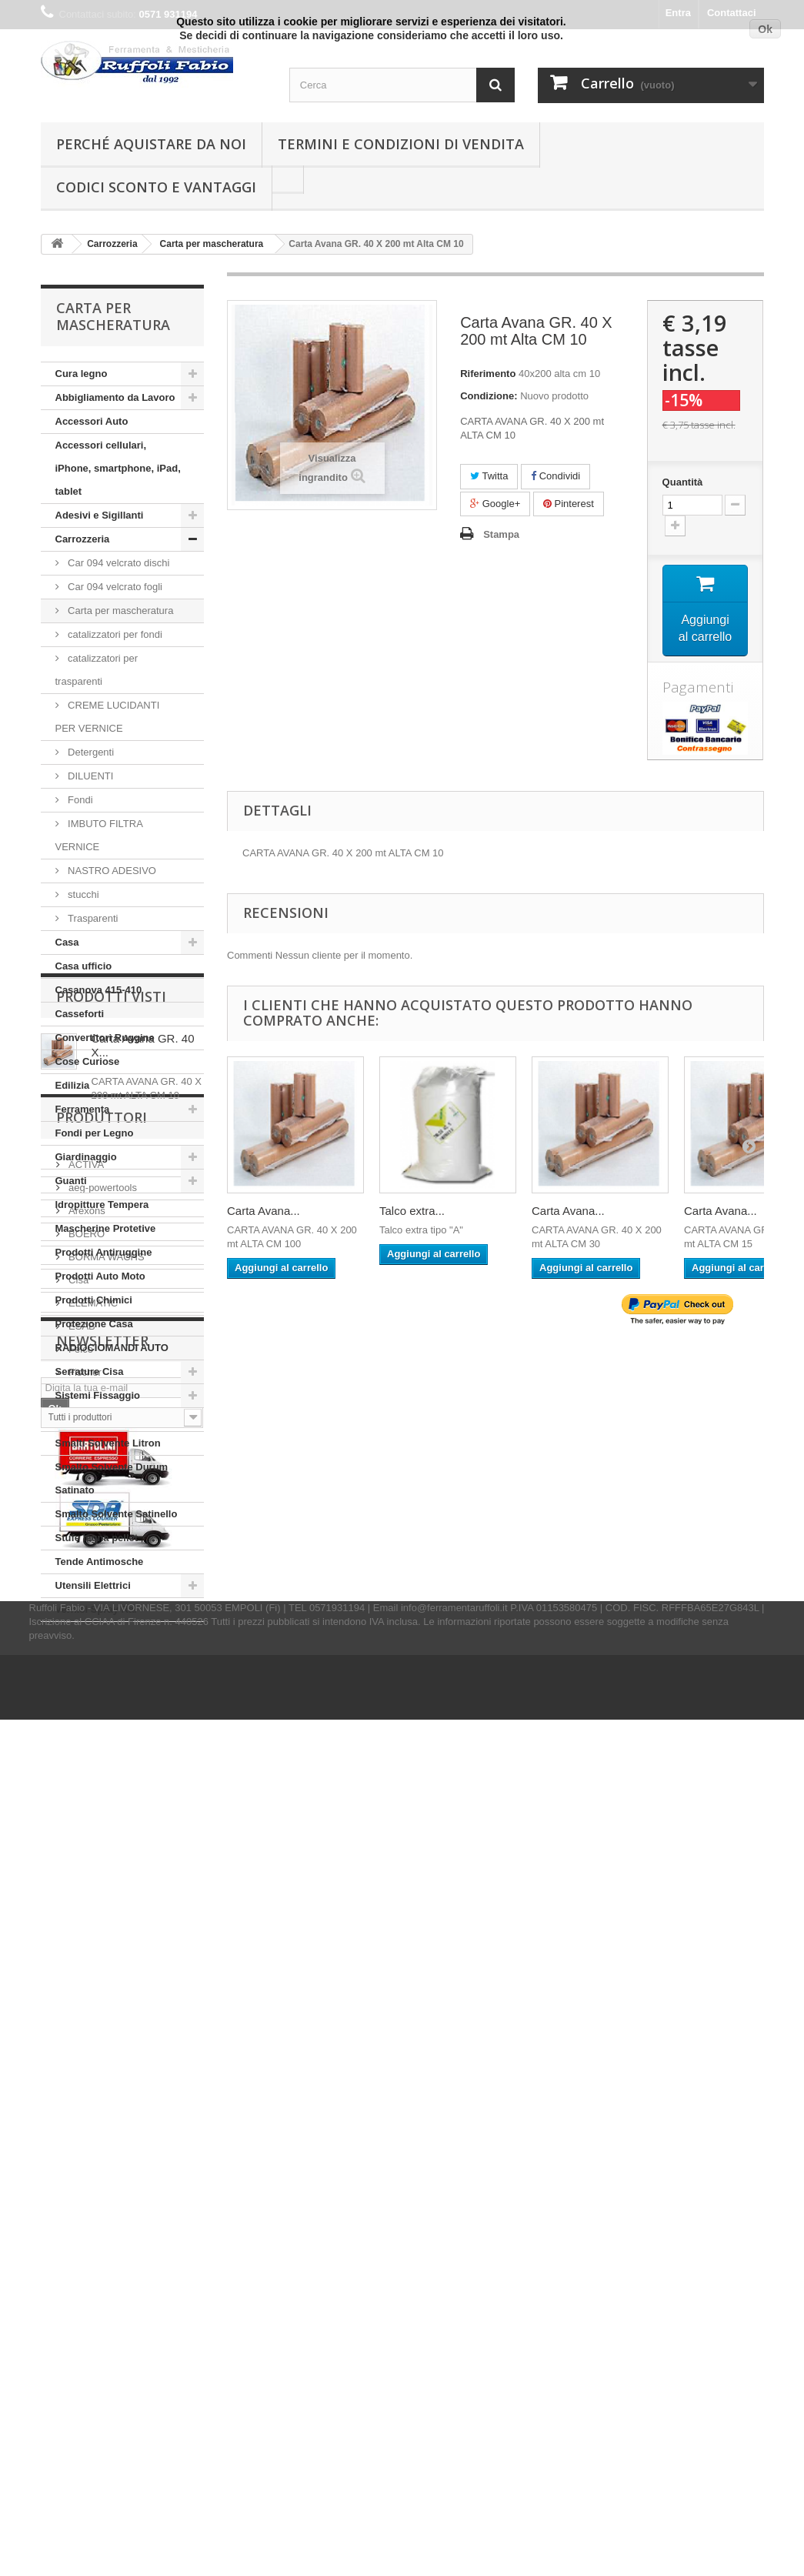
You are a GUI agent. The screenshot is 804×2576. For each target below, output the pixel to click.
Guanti (71, 1180)
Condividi (555, 476)
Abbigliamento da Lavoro (115, 397)
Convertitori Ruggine (105, 1037)
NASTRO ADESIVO (110, 870)
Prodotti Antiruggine (103, 1252)
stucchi (82, 894)
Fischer (84, 2080)
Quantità (682, 482)
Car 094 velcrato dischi (117, 563)
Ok (765, 29)
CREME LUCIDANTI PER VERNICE (107, 716)
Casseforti (80, 1013)
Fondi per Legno (94, 1133)
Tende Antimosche (99, 1561)
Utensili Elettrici (93, 1585)
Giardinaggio (86, 1157)
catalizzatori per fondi (113, 634)
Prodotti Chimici (93, 1300)
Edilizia (72, 1085)
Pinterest (568, 503)
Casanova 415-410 (98, 990)
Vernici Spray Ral (96, 1609)
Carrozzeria (82, 539)
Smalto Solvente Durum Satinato (111, 1478)
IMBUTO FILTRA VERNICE (99, 835)
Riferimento (487, 373)
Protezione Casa (94, 1324)
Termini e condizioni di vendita (401, 144)
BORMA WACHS (105, 1964)
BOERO (85, 1941)
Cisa (77, 1988)
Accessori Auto (91, 421)
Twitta (489, 476)
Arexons (85, 1918)
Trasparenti (91, 918)
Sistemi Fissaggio (98, 1395)
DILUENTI (89, 776)
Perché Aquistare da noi (151, 144)
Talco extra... (412, 1211)
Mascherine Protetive (105, 1228)
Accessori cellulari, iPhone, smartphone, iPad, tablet (118, 468)
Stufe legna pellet (96, 1537)
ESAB (80, 2034)
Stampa (501, 534)
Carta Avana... (263, 1211)
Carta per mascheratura (119, 610)
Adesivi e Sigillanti (99, 515)
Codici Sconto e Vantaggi (156, 187)
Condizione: (488, 396)
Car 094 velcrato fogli (113, 586)
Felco (79, 2057)
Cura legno (81, 373)
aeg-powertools (102, 1895)
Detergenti (90, 752)
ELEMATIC (92, 2011)
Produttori (101, 1831)
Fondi (79, 800)
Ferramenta (82, 1109)
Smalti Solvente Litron (108, 1443)
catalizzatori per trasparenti (96, 669)
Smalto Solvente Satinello (116, 1514)
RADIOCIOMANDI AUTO (111, 1347)
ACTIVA (85, 1872)
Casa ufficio (83, 966)
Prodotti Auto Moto (100, 1276)
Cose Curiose (87, 1061)
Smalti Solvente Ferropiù (114, 1419)
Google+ (495, 503)
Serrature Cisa (89, 1371)
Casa (67, 942)
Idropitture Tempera (102, 1204)
